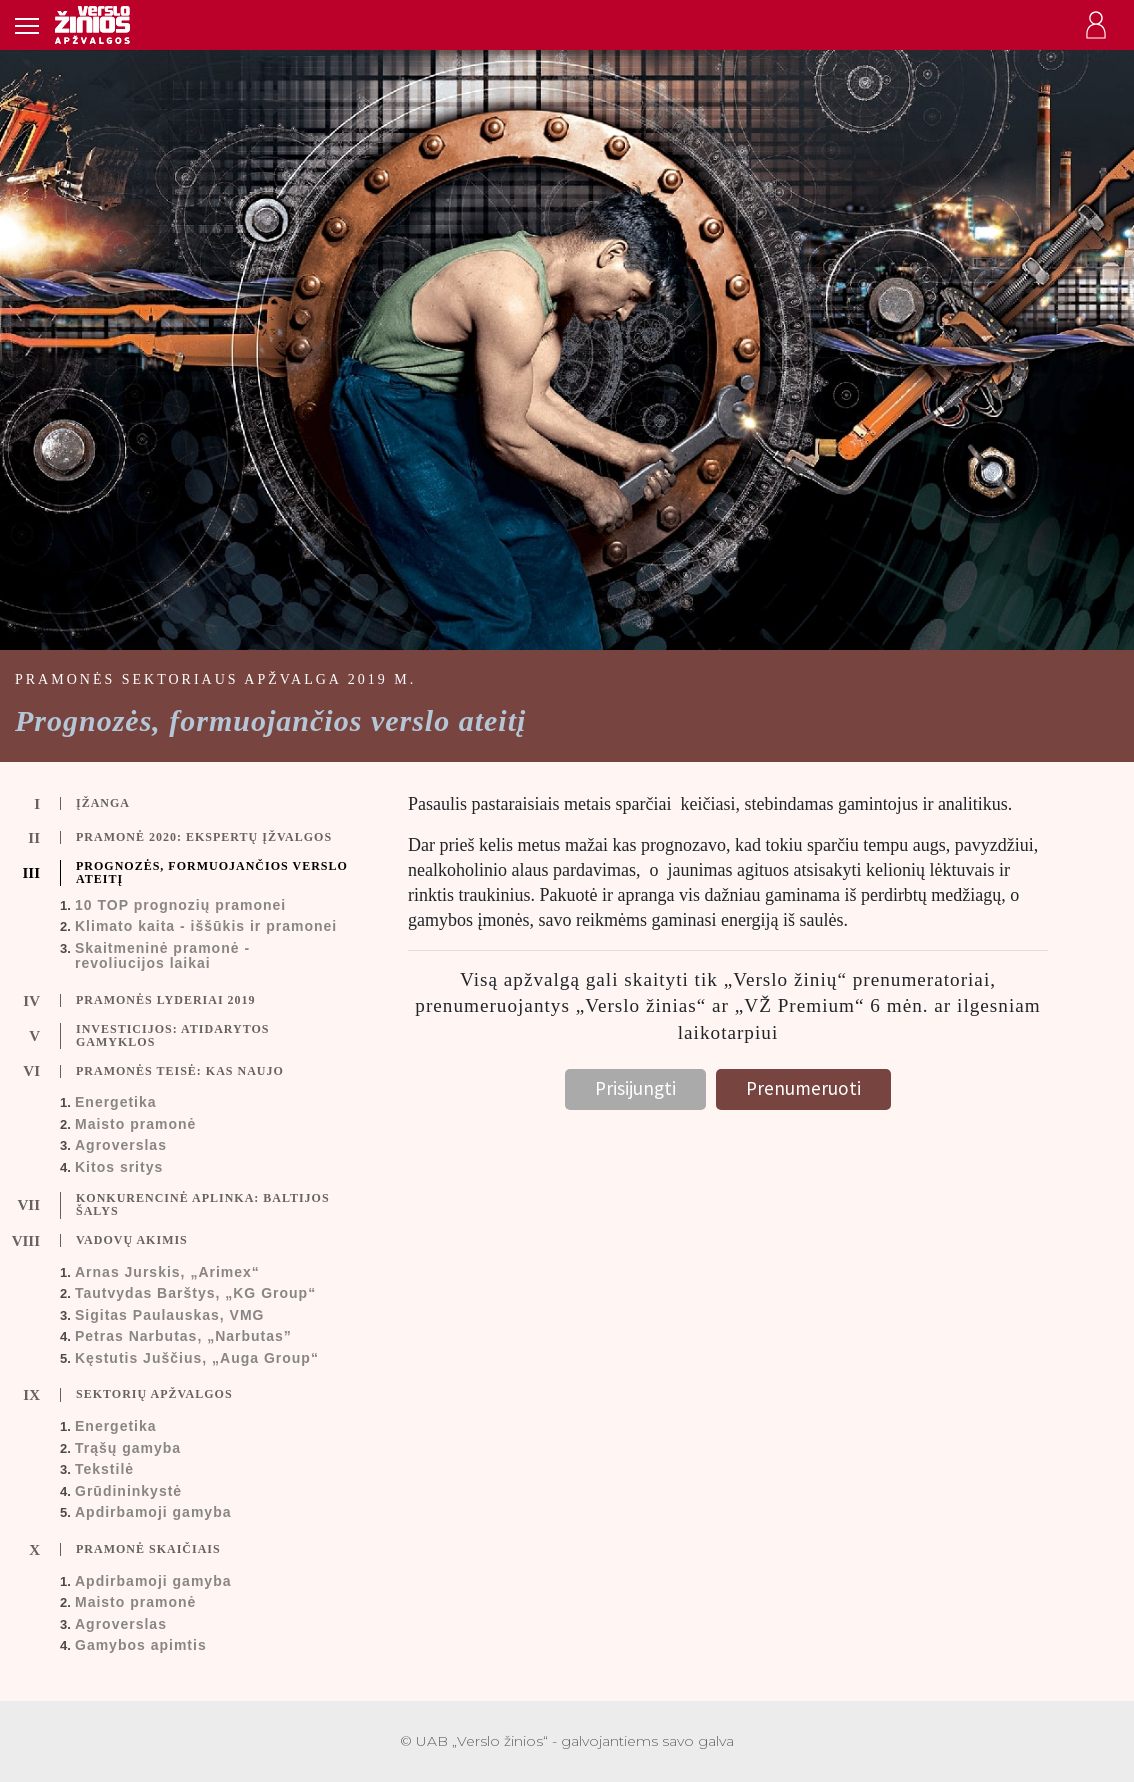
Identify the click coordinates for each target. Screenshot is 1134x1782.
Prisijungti (635, 1088)
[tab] (189, 804)
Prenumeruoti (803, 1088)
